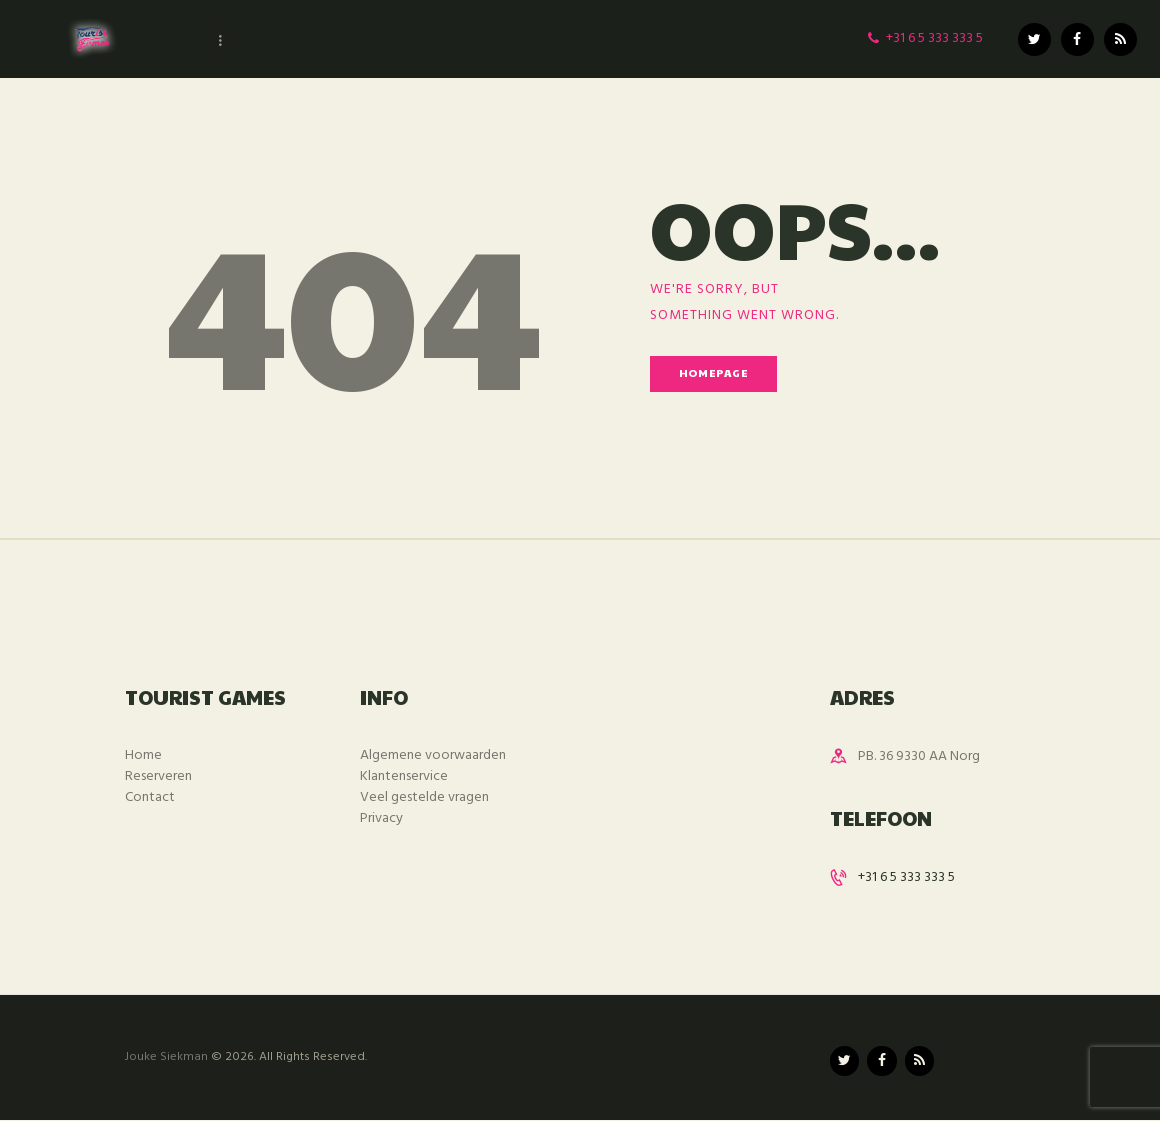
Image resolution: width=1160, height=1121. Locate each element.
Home (143, 755)
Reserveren (158, 776)
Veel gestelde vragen (424, 797)
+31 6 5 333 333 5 (906, 877)
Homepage (713, 372)
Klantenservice (404, 776)
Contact (150, 797)
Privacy (381, 818)
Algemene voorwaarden (433, 755)
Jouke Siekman (166, 1057)
